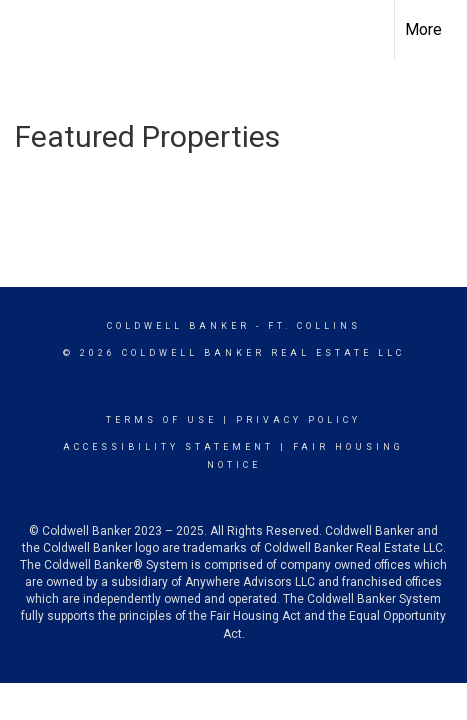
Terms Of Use (161, 420)
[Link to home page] (33, 30)
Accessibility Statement (168, 447)
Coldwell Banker (178, 326)
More (423, 29)
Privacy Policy (298, 420)
